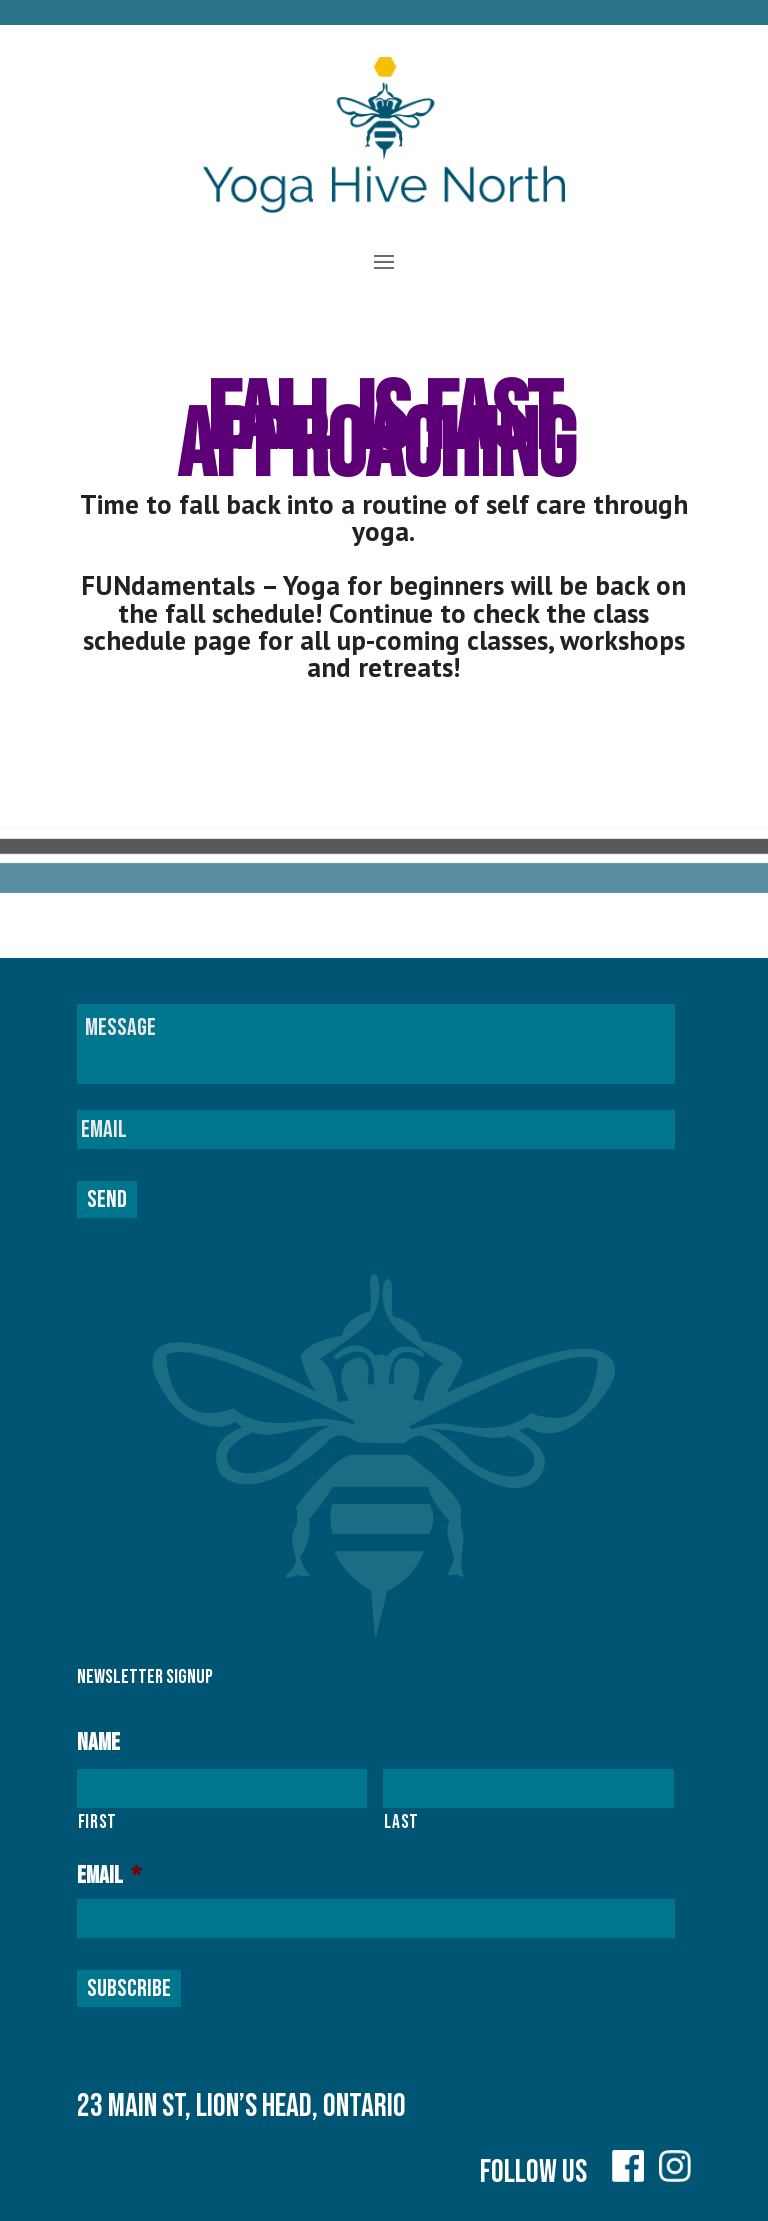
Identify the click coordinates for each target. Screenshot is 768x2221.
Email (109, 1875)
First (97, 1822)
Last (401, 1822)
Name (98, 1742)
